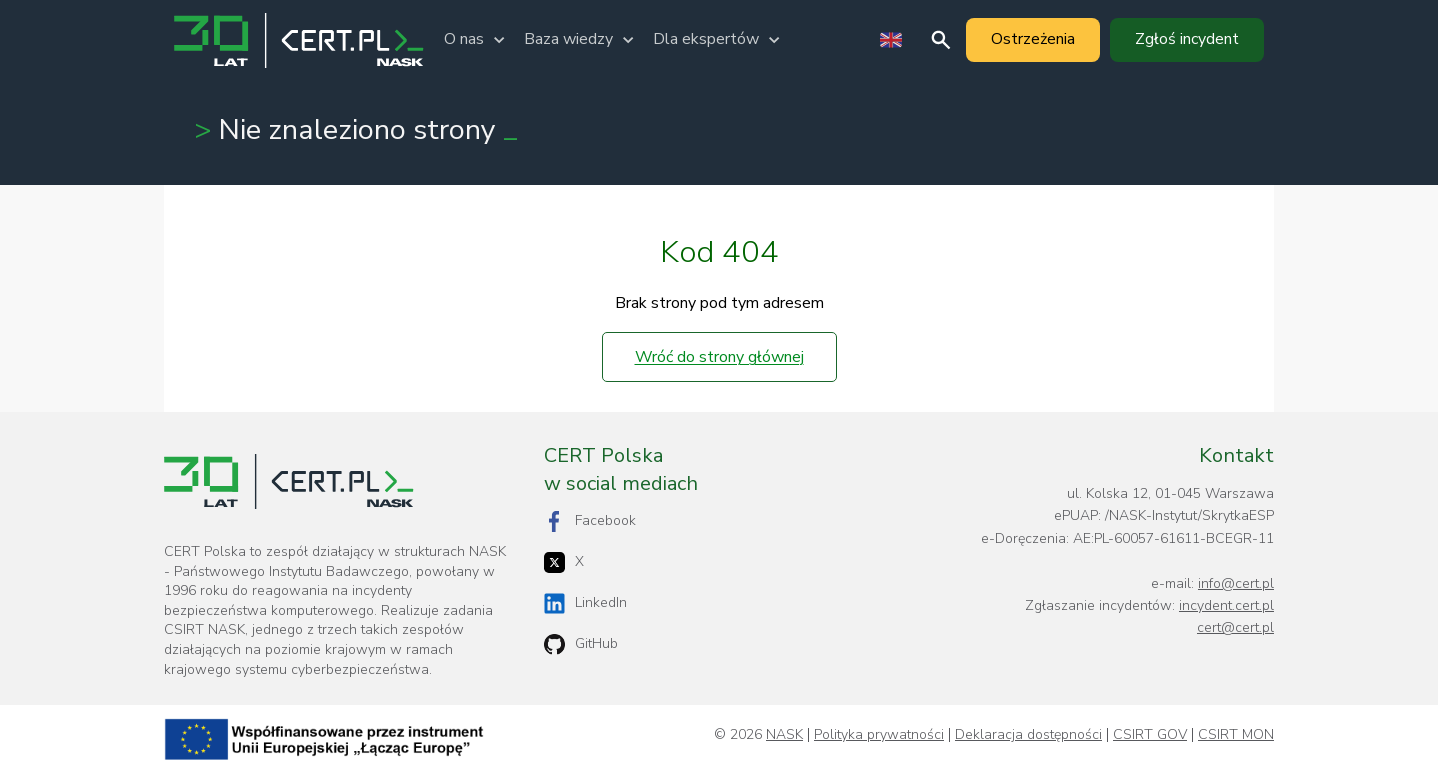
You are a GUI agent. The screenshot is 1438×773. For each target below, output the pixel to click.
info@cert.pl (1236, 583)
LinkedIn (585, 603)
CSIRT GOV (1150, 735)
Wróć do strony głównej (719, 357)
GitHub (581, 644)
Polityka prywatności (879, 735)
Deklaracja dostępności (1028, 735)
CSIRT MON (1236, 735)
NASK (784, 735)
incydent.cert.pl (1226, 605)
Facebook (590, 521)
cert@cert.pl (1235, 627)
